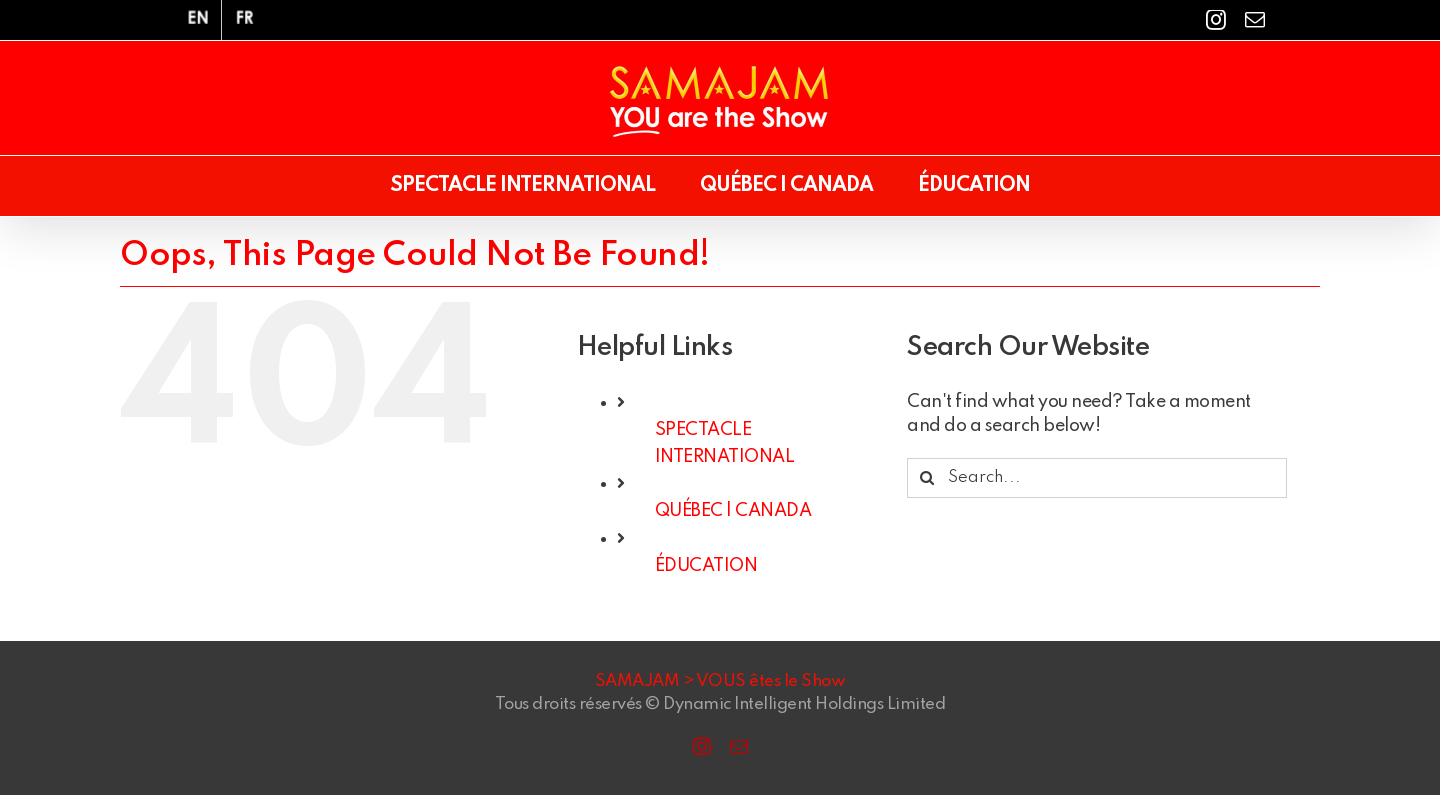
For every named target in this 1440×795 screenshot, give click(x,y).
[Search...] (1097, 478)
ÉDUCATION (706, 566)
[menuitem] (198, 20)
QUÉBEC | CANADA (733, 511)
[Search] (927, 478)
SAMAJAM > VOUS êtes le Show (720, 681)
